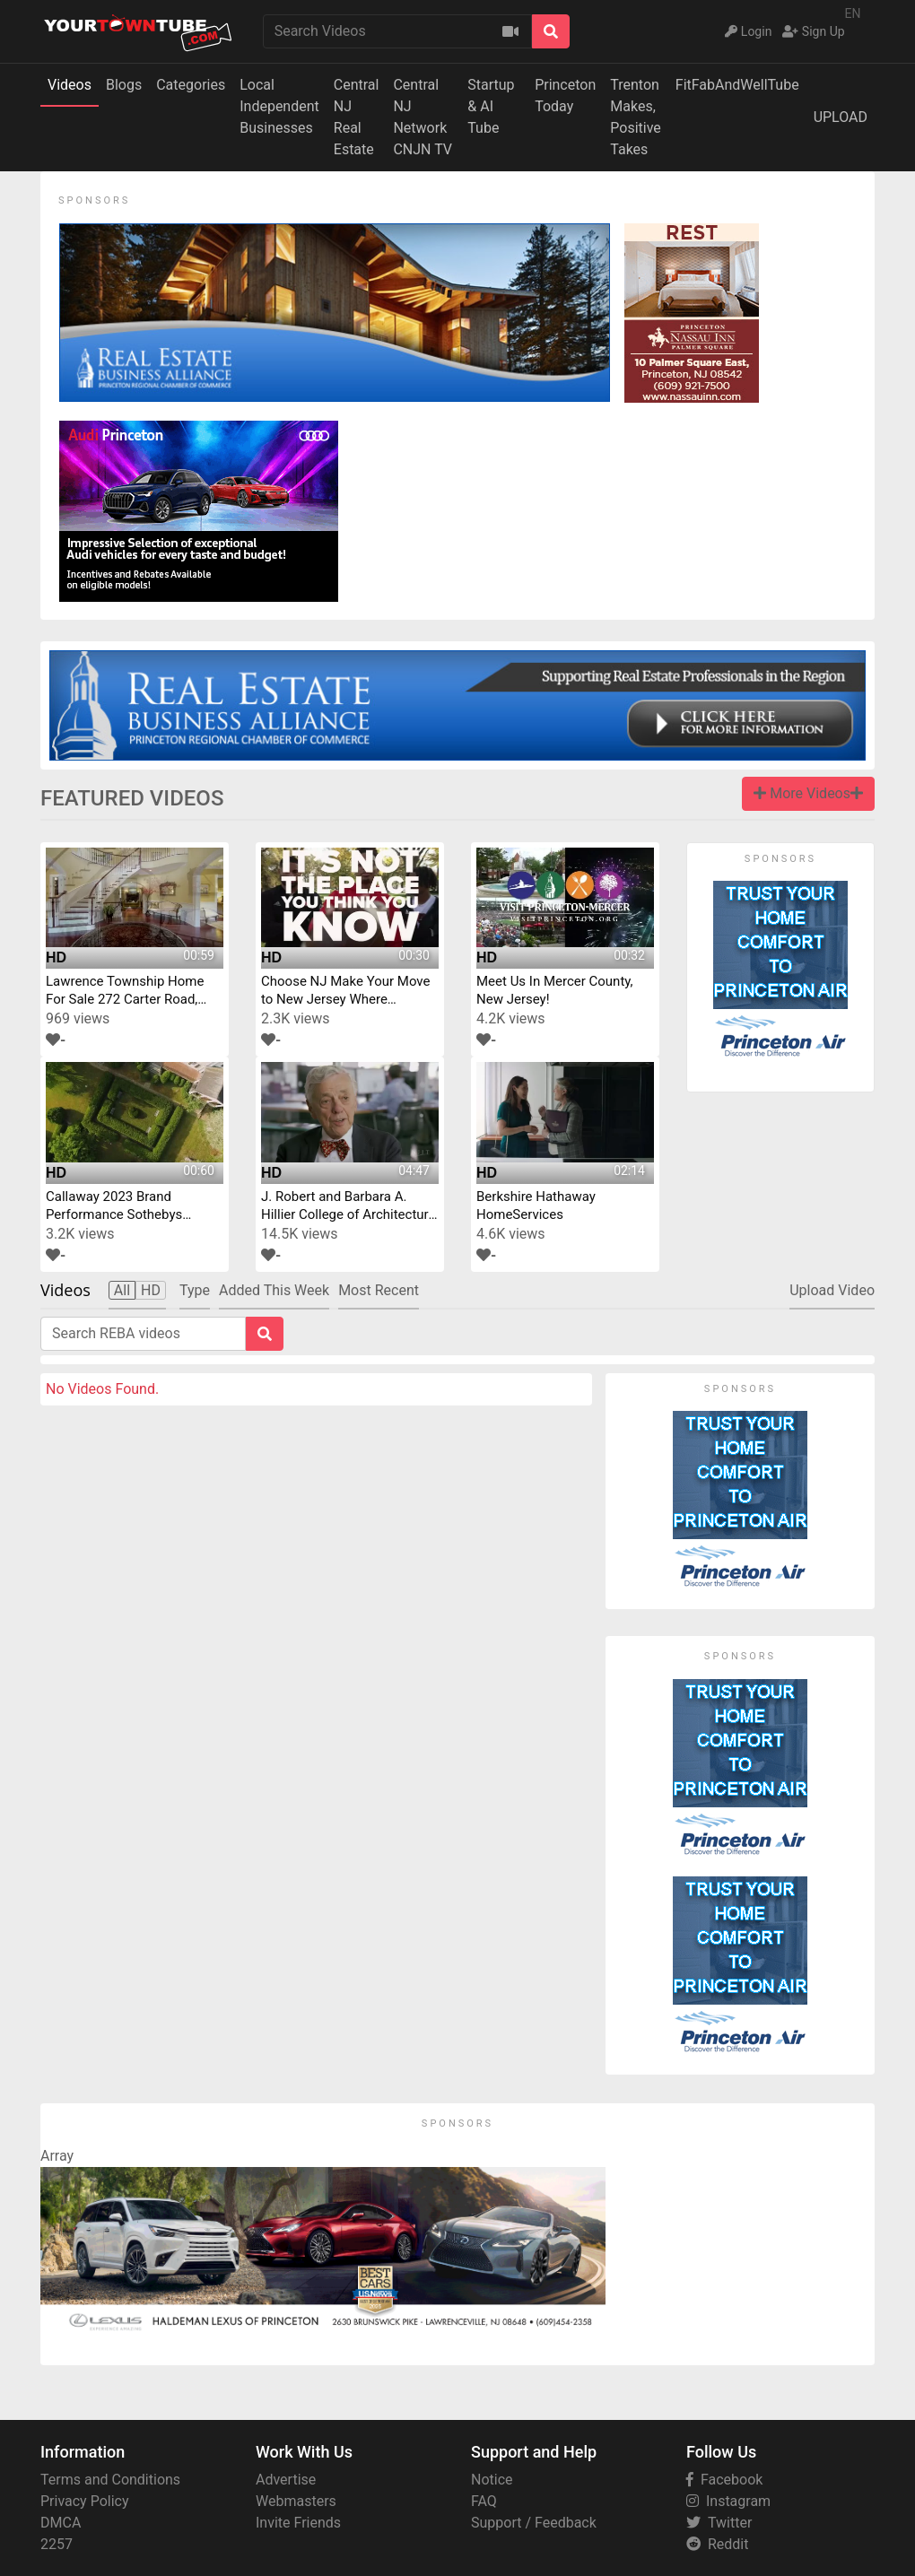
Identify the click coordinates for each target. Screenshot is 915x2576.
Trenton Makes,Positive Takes (635, 117)
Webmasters (296, 2501)
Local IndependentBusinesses (279, 106)
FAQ (484, 2501)
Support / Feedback (534, 2522)
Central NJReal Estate (356, 117)
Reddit (717, 2544)
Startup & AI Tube (490, 106)
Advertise (286, 2479)
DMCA (60, 2522)
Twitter (719, 2522)
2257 (56, 2544)
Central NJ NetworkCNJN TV (422, 117)
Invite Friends (298, 2522)
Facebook (724, 2479)
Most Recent (378, 1290)
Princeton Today (565, 95)
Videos (70, 84)
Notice (492, 2479)
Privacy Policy (84, 2501)
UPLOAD (840, 117)
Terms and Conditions (110, 2479)
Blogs (124, 84)
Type (194, 1290)
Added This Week (274, 1290)
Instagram (728, 2501)
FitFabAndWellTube (737, 84)
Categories (190, 84)
